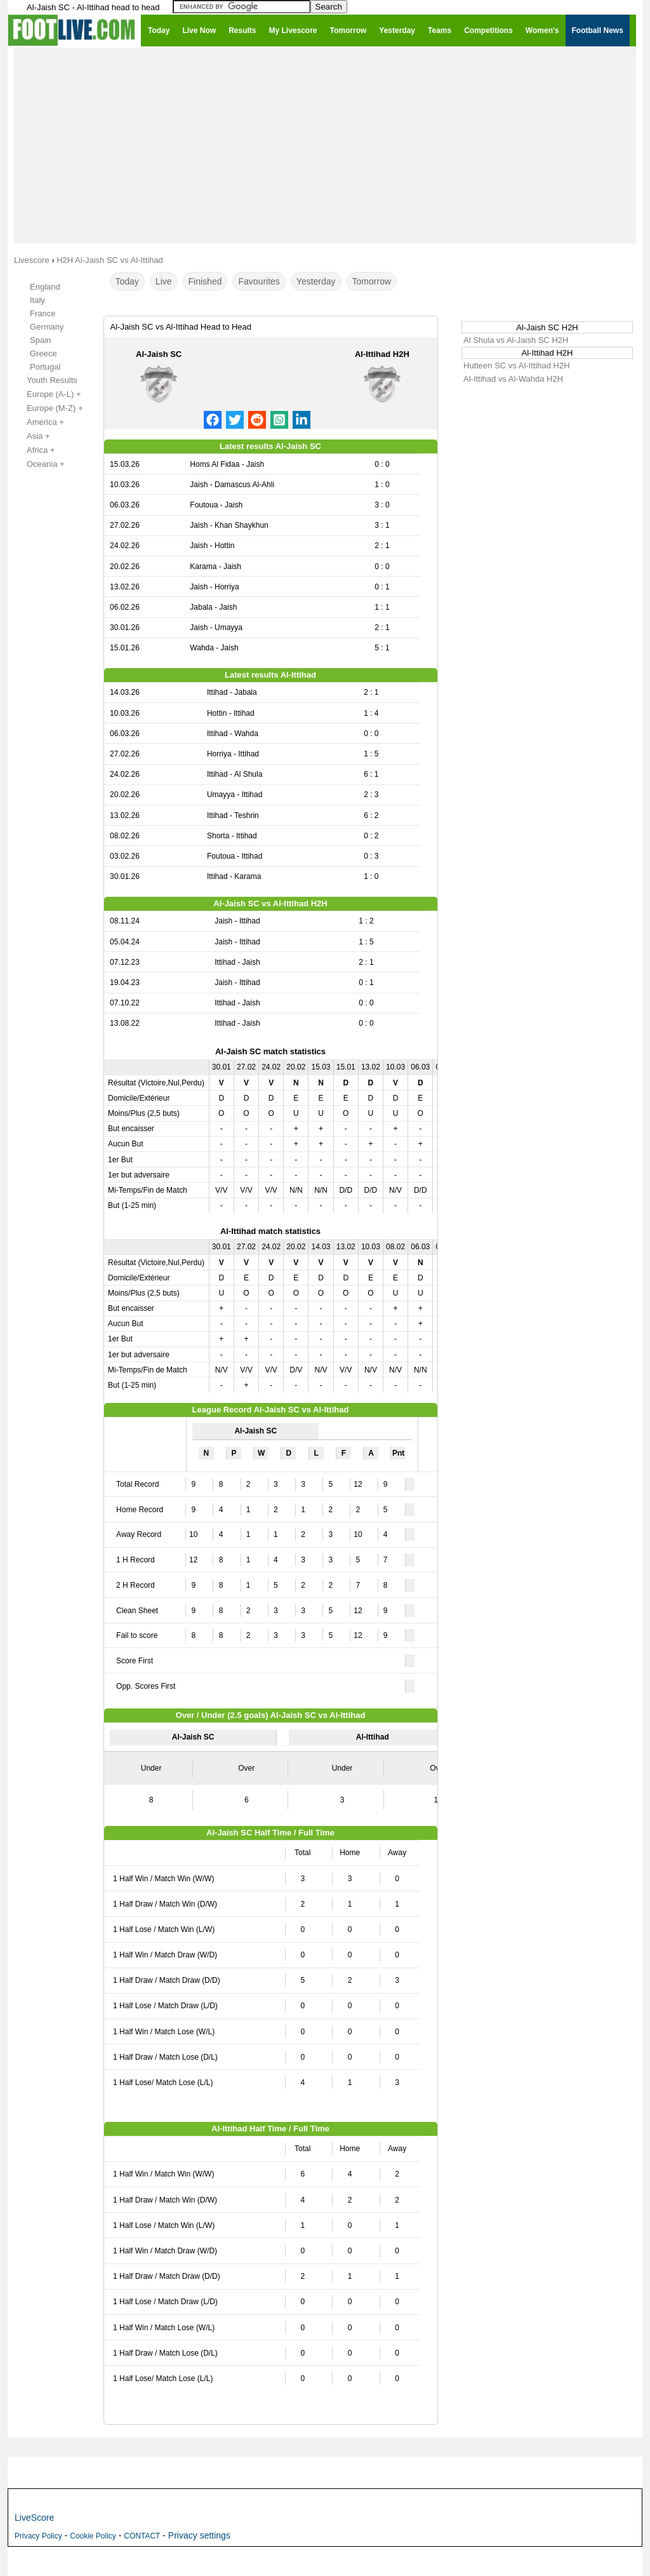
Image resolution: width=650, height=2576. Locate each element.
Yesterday (316, 281)
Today (127, 281)
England (45, 287)
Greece (43, 353)
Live (164, 281)
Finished (205, 281)
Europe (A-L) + (47, 394)
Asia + (31, 436)
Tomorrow (371, 281)
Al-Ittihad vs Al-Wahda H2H (513, 379)
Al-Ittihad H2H (382, 354)
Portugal (45, 367)
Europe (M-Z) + (48, 408)
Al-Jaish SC (159, 354)
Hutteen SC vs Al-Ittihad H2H (516, 365)
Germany (46, 327)
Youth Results (45, 380)
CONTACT (142, 2536)
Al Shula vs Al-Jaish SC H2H (515, 340)
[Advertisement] (325, 145)
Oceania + (39, 464)
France (42, 313)
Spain (40, 340)
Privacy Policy (38, 2536)
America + (38, 422)
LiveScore (34, 2517)
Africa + (34, 450)
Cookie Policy (93, 2536)
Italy (37, 300)
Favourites (258, 281)
